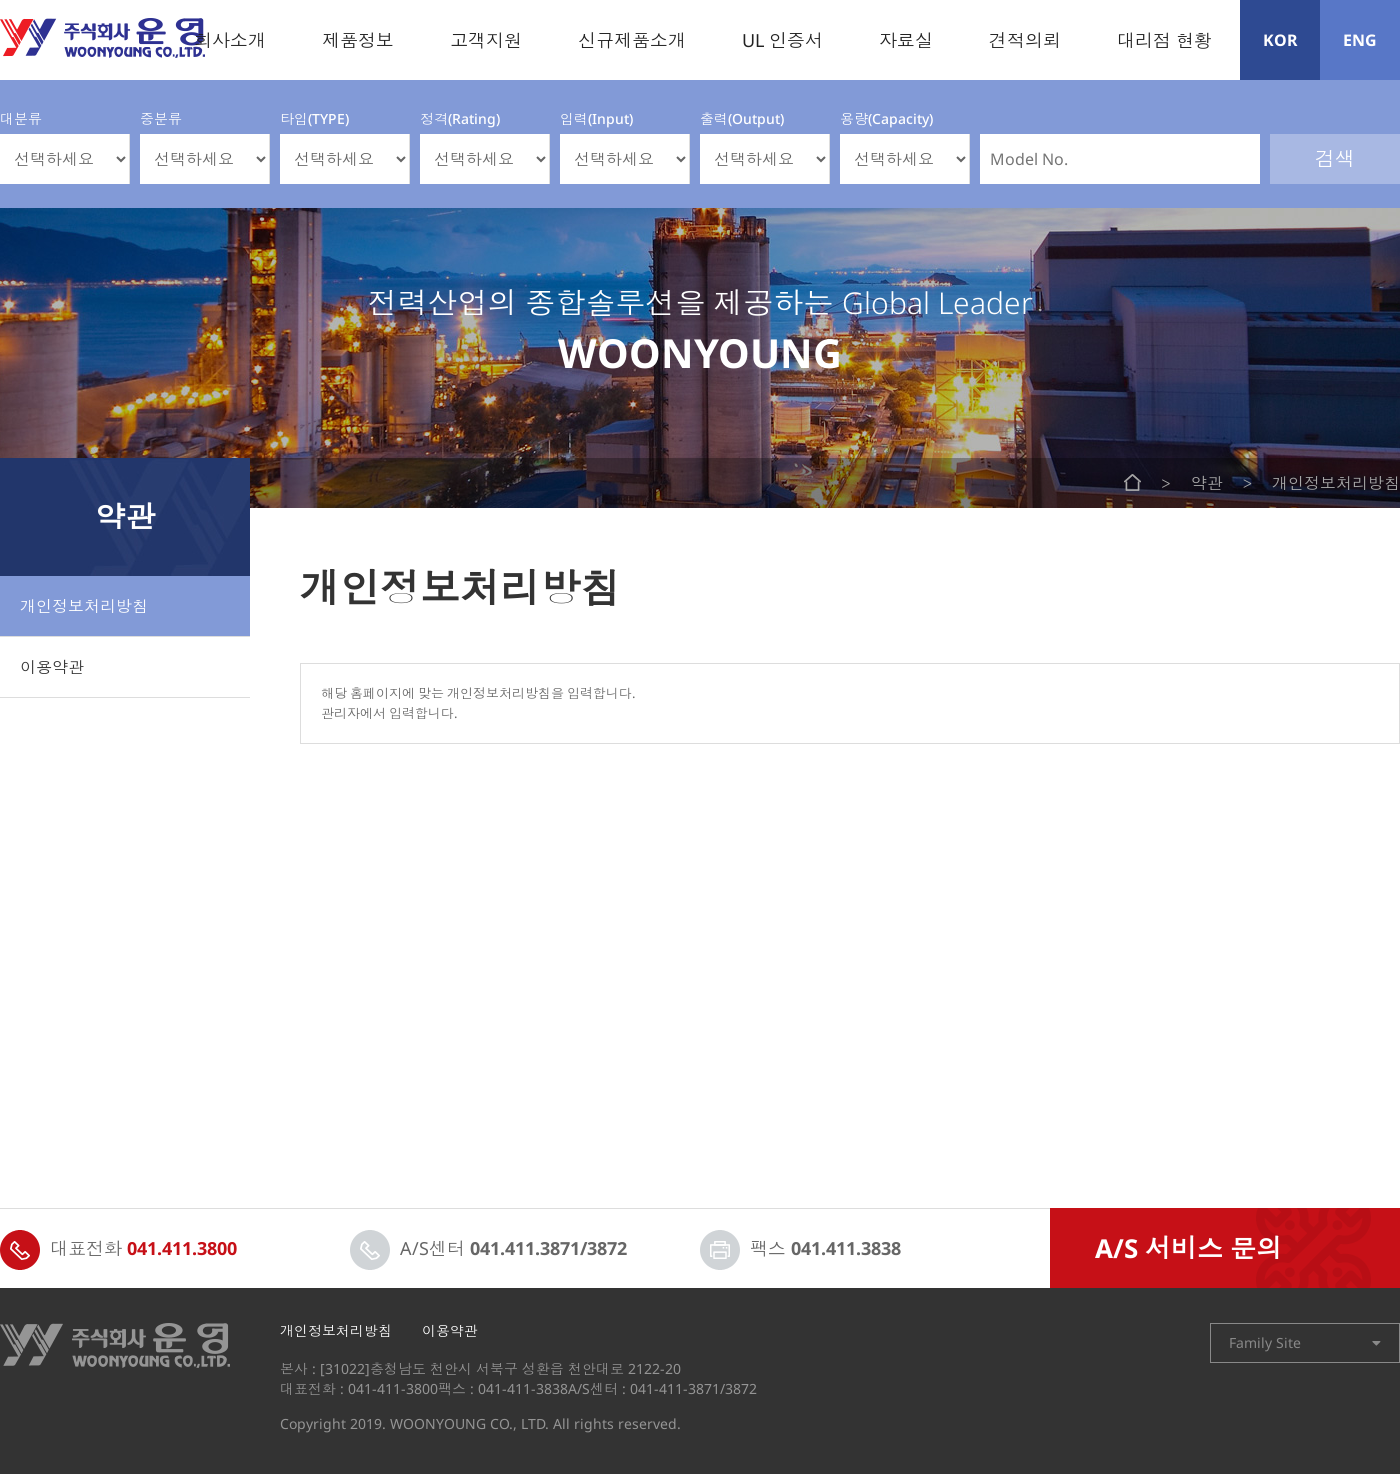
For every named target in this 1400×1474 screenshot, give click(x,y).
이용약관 (52, 667)
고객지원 (486, 40)
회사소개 (230, 40)
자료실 (906, 40)
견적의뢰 (1025, 40)
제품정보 (358, 40)
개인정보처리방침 (84, 606)
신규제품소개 (632, 40)
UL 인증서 (782, 40)
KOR (1280, 40)
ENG (1360, 40)
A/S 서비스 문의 (1188, 1248)
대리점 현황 (1164, 40)
